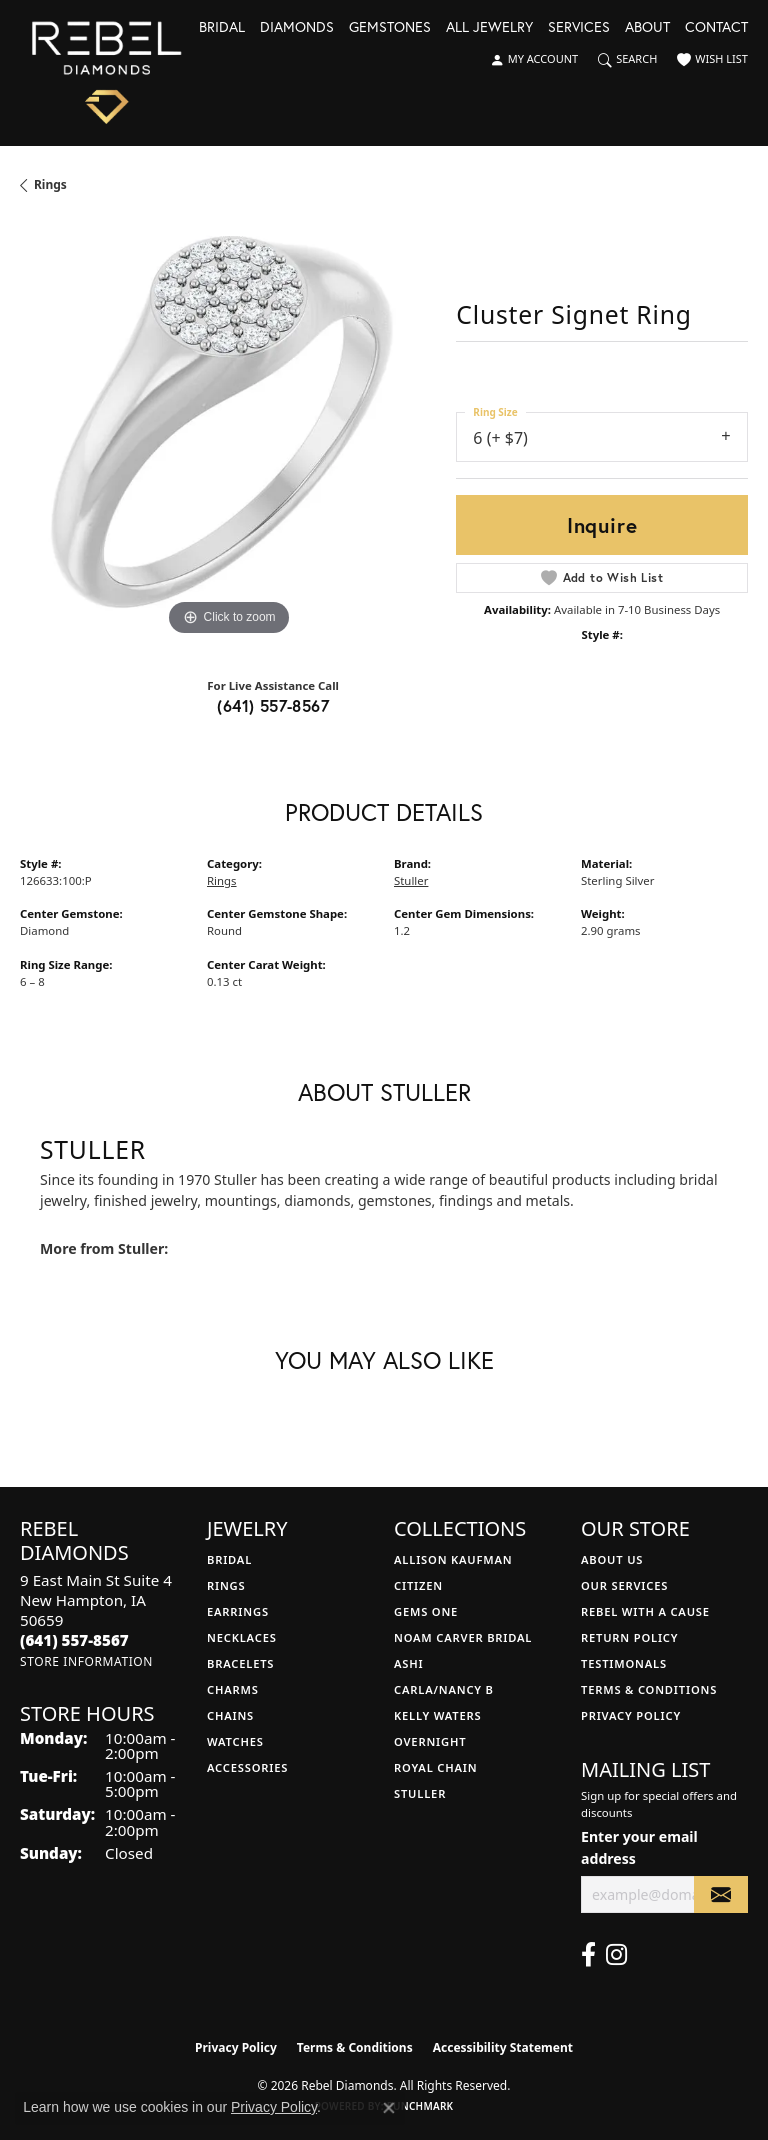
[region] (228, 433)
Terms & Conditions (649, 1689)
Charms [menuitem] (233, 1689)
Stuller (411, 880)
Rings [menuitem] (226, 1585)
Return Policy (629, 1637)
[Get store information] (86, 1661)
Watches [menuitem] (235, 1741)
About (647, 28)
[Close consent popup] (389, 2108)
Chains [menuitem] (230, 1715)
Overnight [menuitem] (430, 1741)
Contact (716, 28)
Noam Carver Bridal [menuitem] (463, 1637)
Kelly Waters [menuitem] (438, 1715)
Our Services (624, 1585)
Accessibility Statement (503, 2047)
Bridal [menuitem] (229, 1559)
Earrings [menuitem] (238, 1611)
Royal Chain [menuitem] (435, 1767)
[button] (534, 60)
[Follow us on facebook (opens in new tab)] (588, 1955)
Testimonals (624, 1663)
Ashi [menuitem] (408, 1663)
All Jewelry (489, 28)
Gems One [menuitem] (426, 1611)
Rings (50, 184)
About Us (612, 1559)
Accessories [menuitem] (247, 1767)
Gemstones (390, 28)
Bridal (222, 28)
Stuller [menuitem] (420, 1793)
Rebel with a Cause (645, 1611)
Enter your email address (639, 1847)
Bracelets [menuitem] (240, 1663)
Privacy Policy (631, 1715)
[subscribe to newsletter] (721, 1894)
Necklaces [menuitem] (242, 1637)
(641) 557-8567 (273, 705)
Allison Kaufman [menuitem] (453, 1559)
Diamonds (297, 28)
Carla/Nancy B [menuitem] (444, 1689)
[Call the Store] (74, 1640)
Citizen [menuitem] (418, 1585)
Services (579, 28)
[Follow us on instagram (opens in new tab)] (616, 1955)
